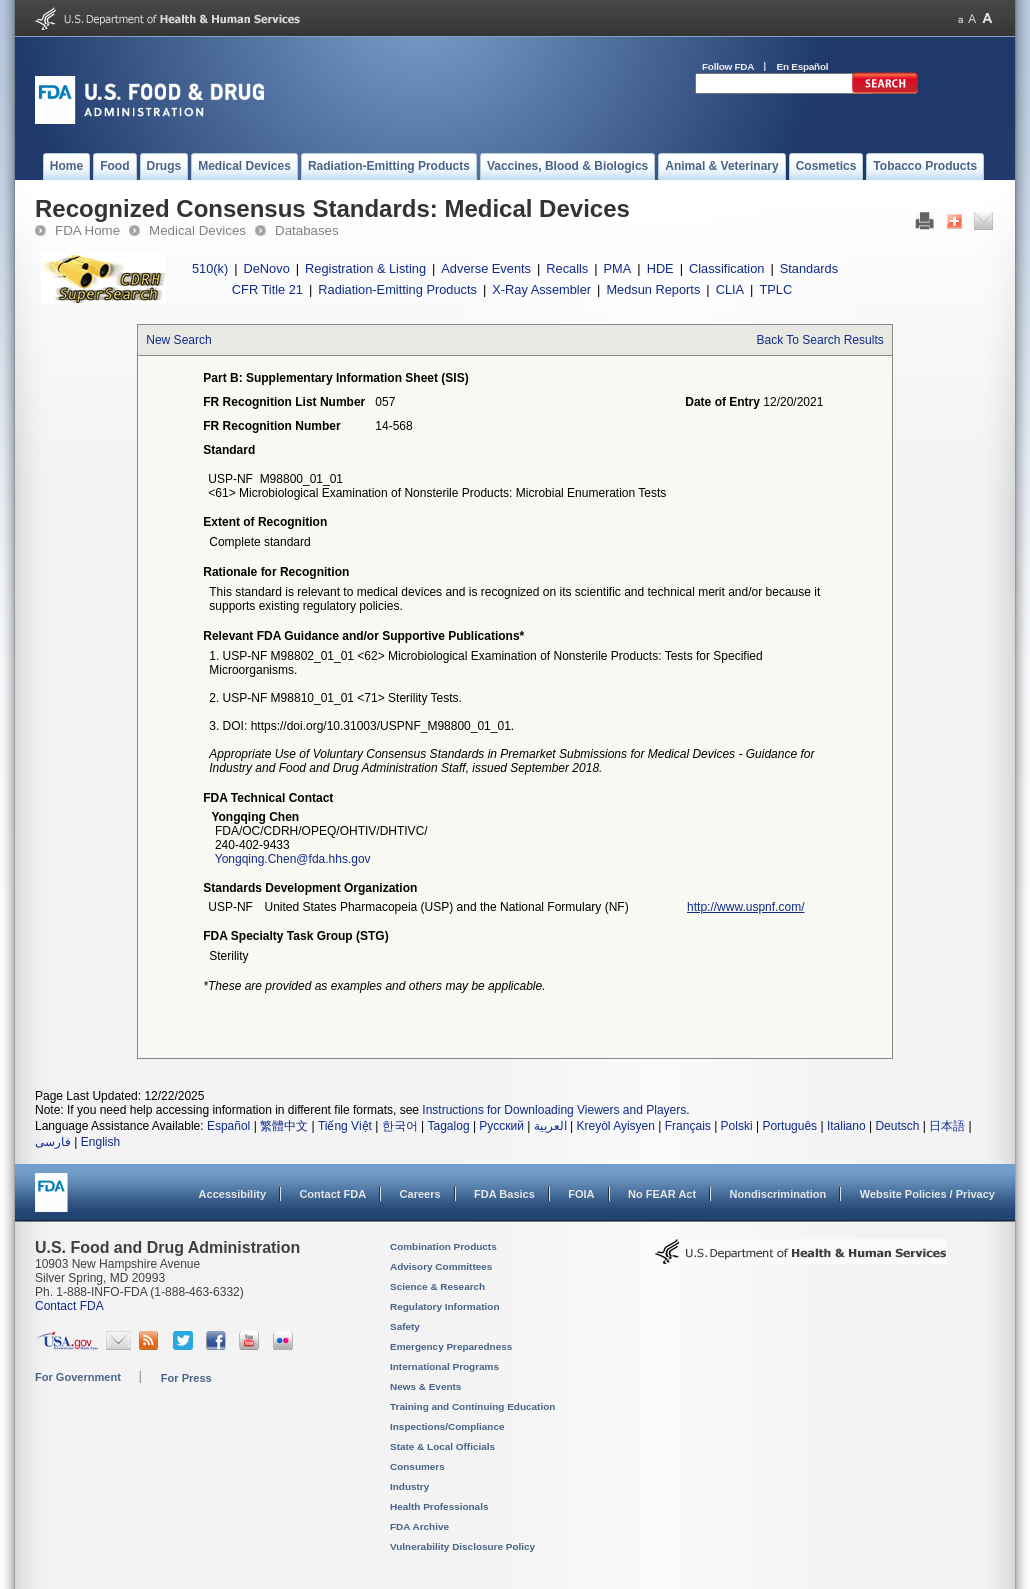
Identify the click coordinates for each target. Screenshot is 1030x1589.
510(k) (210, 268)
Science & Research (437, 1286)
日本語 (947, 1126)
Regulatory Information (445, 1306)
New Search (178, 340)
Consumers (417, 1466)
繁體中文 (284, 1126)
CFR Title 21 (267, 289)
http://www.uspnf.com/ (745, 907)
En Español (803, 66)
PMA (618, 268)
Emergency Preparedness (451, 1346)
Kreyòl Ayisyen (615, 1126)
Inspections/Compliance (447, 1426)
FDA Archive (419, 1526)
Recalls (567, 268)
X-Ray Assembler (541, 289)
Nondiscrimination (778, 1194)
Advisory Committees (441, 1266)
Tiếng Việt (345, 1126)
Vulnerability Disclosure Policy (462, 1546)
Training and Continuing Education (472, 1406)
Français (688, 1126)
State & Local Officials (442, 1446)
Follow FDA (728, 66)
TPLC (775, 289)
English (100, 1142)
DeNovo (267, 268)
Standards (809, 268)
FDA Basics (504, 1194)
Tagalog (449, 1126)
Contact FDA (332, 1194)
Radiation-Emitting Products (397, 289)
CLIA (730, 289)
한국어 (400, 1126)
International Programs (444, 1366)
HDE (660, 268)
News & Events (425, 1386)
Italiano (846, 1126)
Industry (409, 1486)
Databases (307, 230)
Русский (501, 1126)
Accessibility (232, 1194)
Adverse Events (486, 268)
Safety (405, 1326)
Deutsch (897, 1126)
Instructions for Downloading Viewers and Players (554, 1110)
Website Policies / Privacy (927, 1194)
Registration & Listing (365, 268)
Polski (737, 1126)
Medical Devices (197, 230)
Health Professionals (439, 1506)
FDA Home (87, 230)
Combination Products (443, 1246)
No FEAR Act (662, 1194)
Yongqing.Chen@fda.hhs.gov (293, 859)
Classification (726, 268)
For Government (78, 1377)
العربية (550, 1126)
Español (228, 1126)
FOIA (581, 1194)
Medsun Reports (653, 289)
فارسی (53, 1142)
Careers (420, 1194)
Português (789, 1126)
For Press (186, 1378)
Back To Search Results (820, 340)
